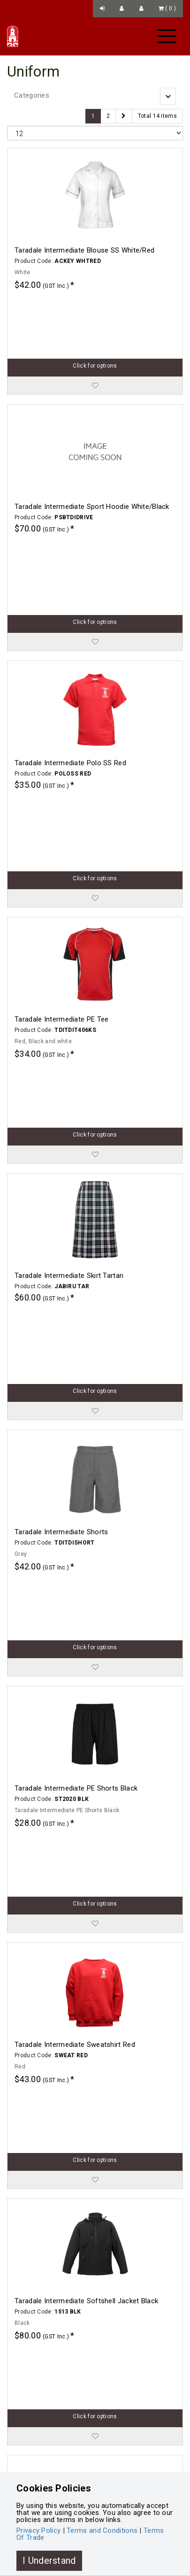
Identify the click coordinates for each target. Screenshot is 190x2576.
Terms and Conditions (102, 2530)
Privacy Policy (38, 2530)
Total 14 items (157, 116)
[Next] (123, 116)
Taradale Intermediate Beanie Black (71, 2184)
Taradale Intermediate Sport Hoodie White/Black (92, 443)
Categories (31, 95)
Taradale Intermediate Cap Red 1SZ (72, 1991)
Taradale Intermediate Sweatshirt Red (75, 1604)
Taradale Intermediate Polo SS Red (70, 637)
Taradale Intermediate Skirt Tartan (69, 1024)
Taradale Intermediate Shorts (61, 1217)
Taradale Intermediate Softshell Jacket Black (86, 1797)
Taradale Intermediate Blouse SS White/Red (84, 250)
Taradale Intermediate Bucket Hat (68, 2378)
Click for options (95, 303)
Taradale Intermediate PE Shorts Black (76, 1411)
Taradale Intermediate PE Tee (61, 830)
